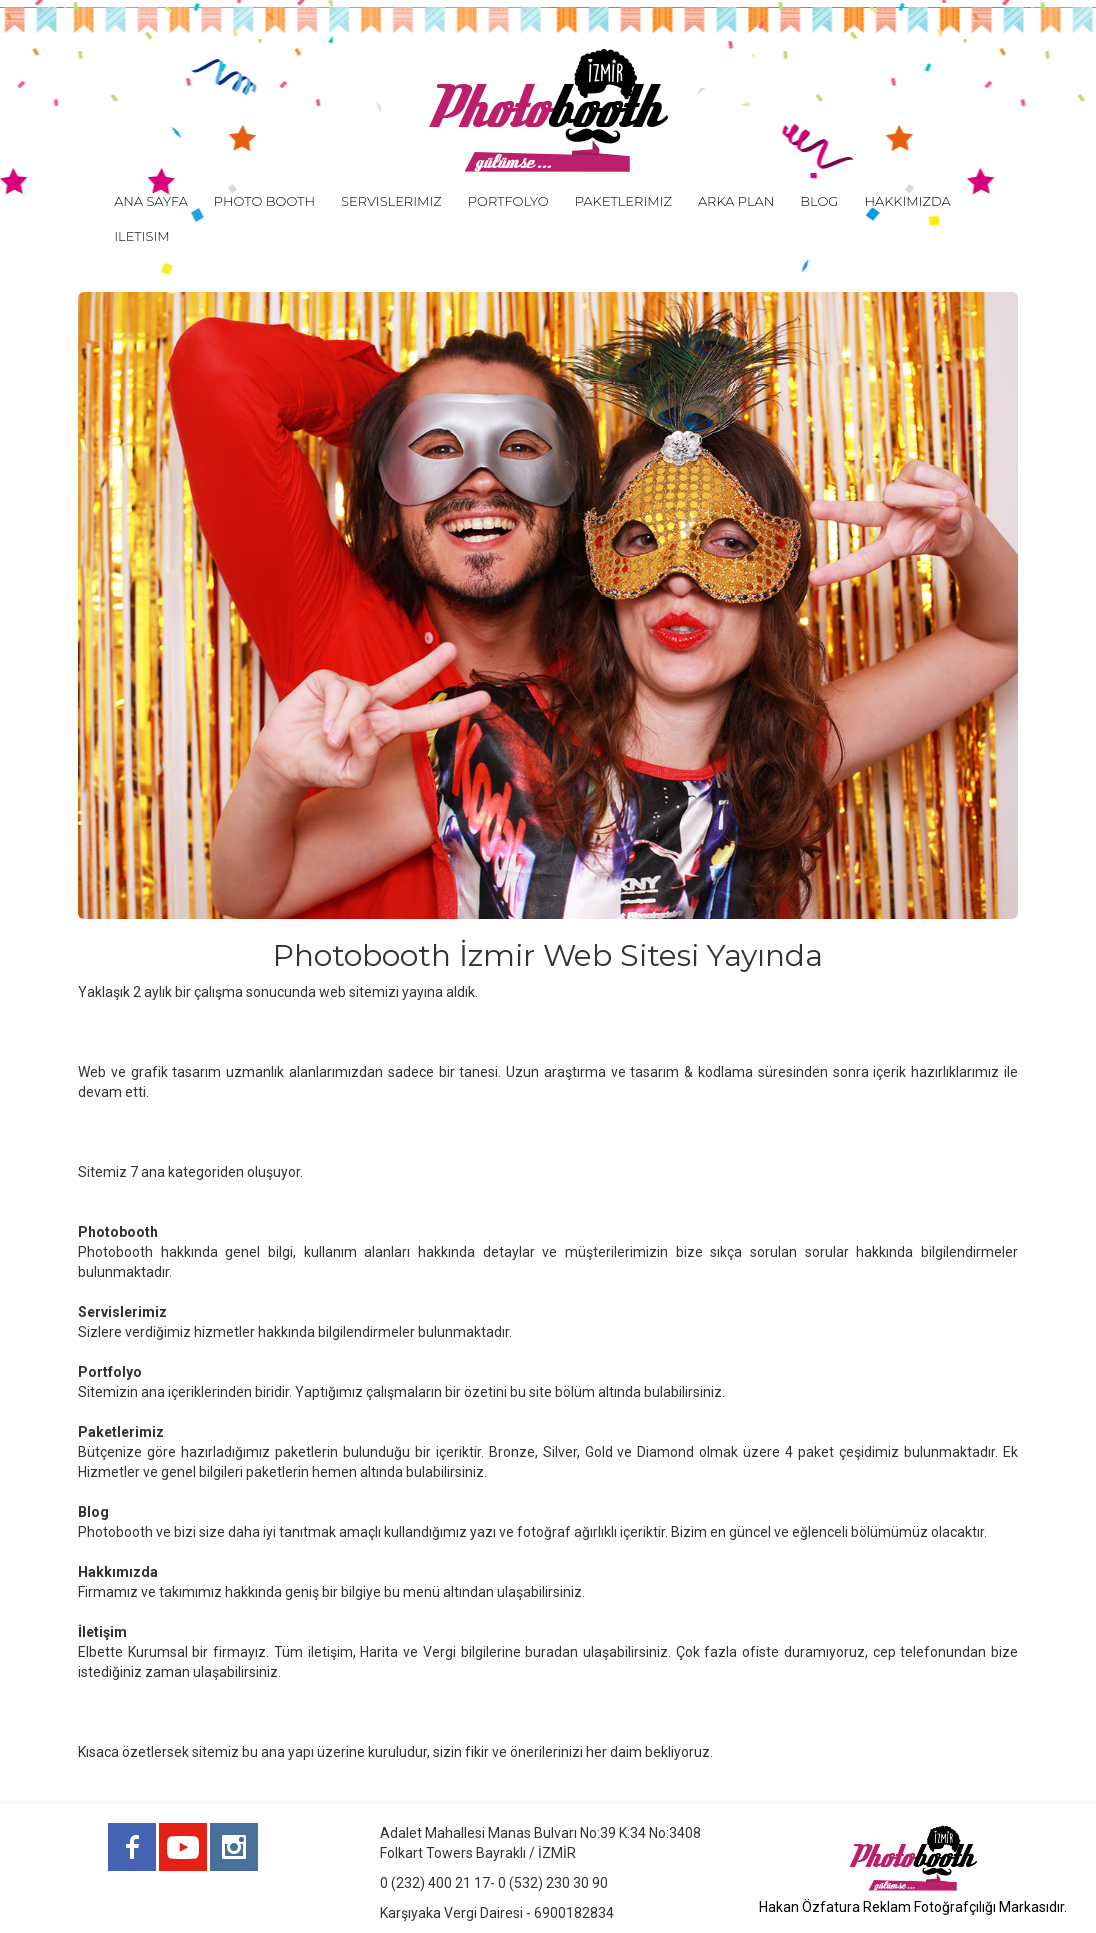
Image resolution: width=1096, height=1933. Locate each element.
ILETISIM (141, 236)
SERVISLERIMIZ (391, 201)
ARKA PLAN (736, 201)
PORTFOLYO (508, 201)
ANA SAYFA (151, 201)
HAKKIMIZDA (907, 201)
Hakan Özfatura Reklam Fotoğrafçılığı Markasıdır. (913, 1907)
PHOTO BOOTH (264, 201)
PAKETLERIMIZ (623, 201)
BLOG (819, 201)
